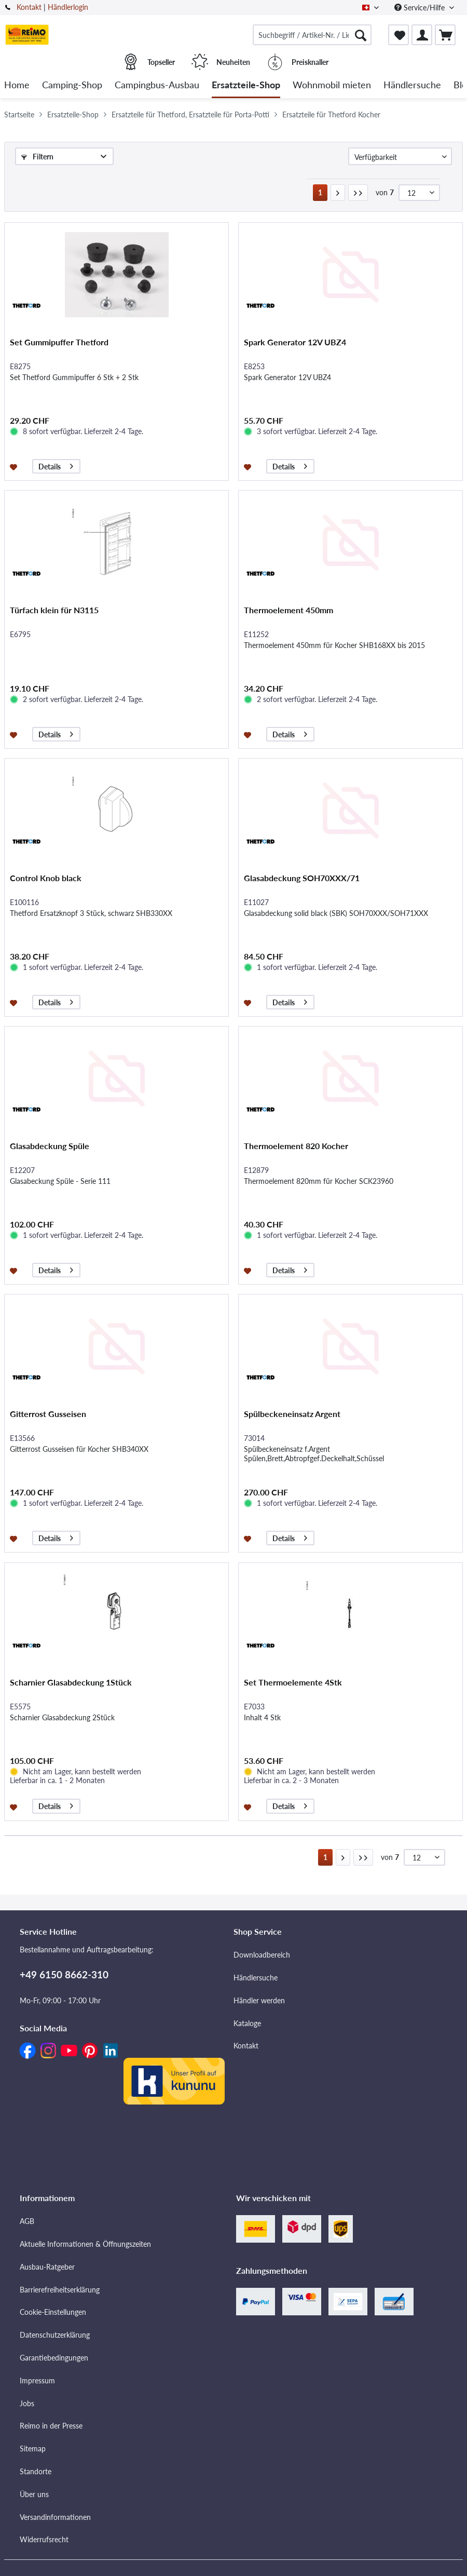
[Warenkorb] (445, 34)
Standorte (35, 2471)
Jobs (27, 2403)
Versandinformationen (55, 2517)
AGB (27, 2221)
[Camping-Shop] (72, 85)
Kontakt (29, 7)
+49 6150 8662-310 (64, 1974)
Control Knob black (45, 878)
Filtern (37, 156)
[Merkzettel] (398, 34)
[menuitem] (312, 34)
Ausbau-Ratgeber (47, 2266)
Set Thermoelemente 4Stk (293, 1682)
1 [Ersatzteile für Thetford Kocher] (320, 192)
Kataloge (247, 2023)
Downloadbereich (261, 1954)
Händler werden (259, 2000)
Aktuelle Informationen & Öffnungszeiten (85, 2244)
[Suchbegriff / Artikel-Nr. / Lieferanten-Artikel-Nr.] (312, 34)
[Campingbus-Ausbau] (157, 85)
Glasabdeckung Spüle (49, 1146)
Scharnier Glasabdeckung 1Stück (71, 1682)
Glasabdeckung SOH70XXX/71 (302, 878)
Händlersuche (255, 1977)
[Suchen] (361, 34)
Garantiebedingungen (54, 2357)
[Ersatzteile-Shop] (246, 85)
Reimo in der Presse (51, 2425)
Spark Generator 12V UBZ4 (295, 342)
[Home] (17, 85)
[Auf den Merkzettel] (15, 466)
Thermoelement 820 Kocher (296, 1146)
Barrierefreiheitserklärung (60, 2289)
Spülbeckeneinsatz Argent (292, 1414)
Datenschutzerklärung (55, 2334)
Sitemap (33, 2448)
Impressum (37, 2380)
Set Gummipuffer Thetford (59, 342)
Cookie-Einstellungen (53, 2312)
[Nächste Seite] (338, 192)
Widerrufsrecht (44, 2539)
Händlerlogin (68, 7)
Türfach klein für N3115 (54, 610)
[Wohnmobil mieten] (332, 85)
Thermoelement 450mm (288, 610)
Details (55, 465)
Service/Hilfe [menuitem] (420, 7)
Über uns (34, 2494)
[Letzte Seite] (358, 192)
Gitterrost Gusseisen (48, 1414)
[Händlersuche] (412, 85)
